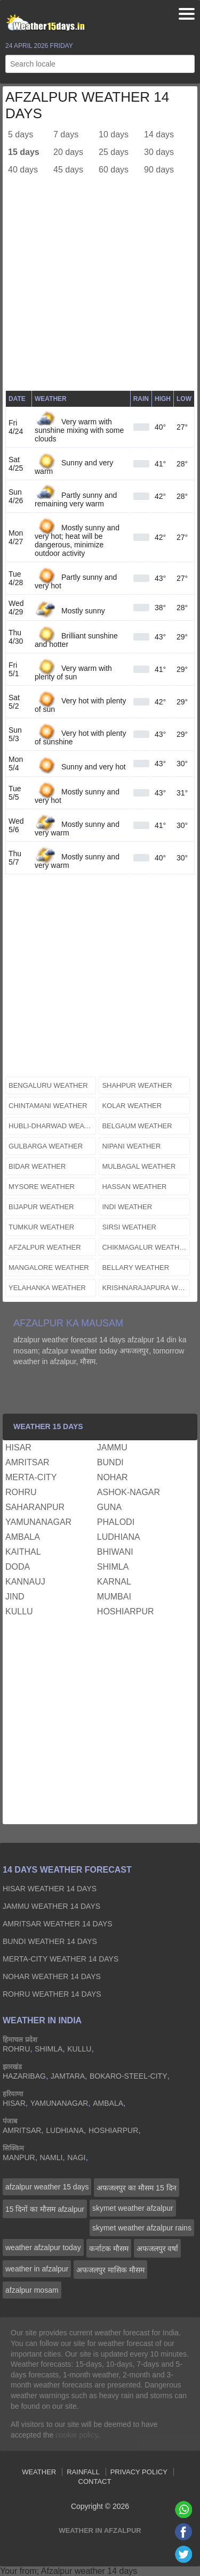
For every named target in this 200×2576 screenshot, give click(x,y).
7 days (65, 134)
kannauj (25, 1581)
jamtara (68, 2076)
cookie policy (76, 2435)
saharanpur (35, 1507)
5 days (20, 134)
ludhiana (118, 1536)
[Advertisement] (100, 290)
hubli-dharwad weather (52, 1126)
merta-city (31, 1477)
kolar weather (132, 1106)
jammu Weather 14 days (51, 1906)
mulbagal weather (138, 1166)
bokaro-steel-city (128, 2076)
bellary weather (135, 1267)
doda (17, 1566)
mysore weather (42, 1187)
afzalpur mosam (32, 2290)
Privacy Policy (138, 2472)
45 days (68, 169)
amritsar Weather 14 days (58, 1923)
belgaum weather (137, 1126)
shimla (113, 1566)
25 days (114, 152)
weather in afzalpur (36, 2269)
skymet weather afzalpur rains (141, 2228)
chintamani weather (48, 1106)
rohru (21, 1492)
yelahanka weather (47, 1288)
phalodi (115, 1522)
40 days (23, 169)
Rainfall (83, 2472)
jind (15, 1596)
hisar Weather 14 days (50, 1888)
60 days (114, 169)
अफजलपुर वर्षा (158, 2248)
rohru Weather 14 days (52, 1994)
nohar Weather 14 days (52, 1976)
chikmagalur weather (145, 1247)
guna (109, 1507)
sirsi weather (129, 1227)
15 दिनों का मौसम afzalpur (44, 2209)
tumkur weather (41, 1227)
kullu (19, 1611)
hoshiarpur (125, 1611)
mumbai (114, 1596)
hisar (18, 1447)
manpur (19, 2157)
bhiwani (115, 1551)
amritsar (27, 1462)
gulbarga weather (46, 1146)
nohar (112, 1477)
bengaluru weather (48, 1085)
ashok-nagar (128, 1492)
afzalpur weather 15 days (47, 2187)
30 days (159, 152)
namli (51, 2157)
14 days (159, 134)
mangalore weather (49, 1267)
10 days (114, 134)
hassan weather (134, 1187)
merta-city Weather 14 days (60, 1959)
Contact (94, 2481)
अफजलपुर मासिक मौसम (110, 2270)
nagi (76, 2157)
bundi (110, 1462)
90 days (159, 169)
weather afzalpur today (43, 2247)
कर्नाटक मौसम (109, 2248)
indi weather (127, 1207)
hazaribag (24, 2076)
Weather (39, 2472)
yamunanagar (38, 1522)
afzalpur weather (45, 1247)
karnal (114, 1581)
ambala (22, 1536)
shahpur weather (137, 1085)
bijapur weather (41, 1207)
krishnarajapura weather (145, 1288)
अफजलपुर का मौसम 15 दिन (136, 2188)
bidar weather (37, 1166)
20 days (68, 152)
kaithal (23, 1551)
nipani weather (131, 1146)
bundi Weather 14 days (50, 1941)
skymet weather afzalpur (132, 2208)
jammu (112, 1447)
